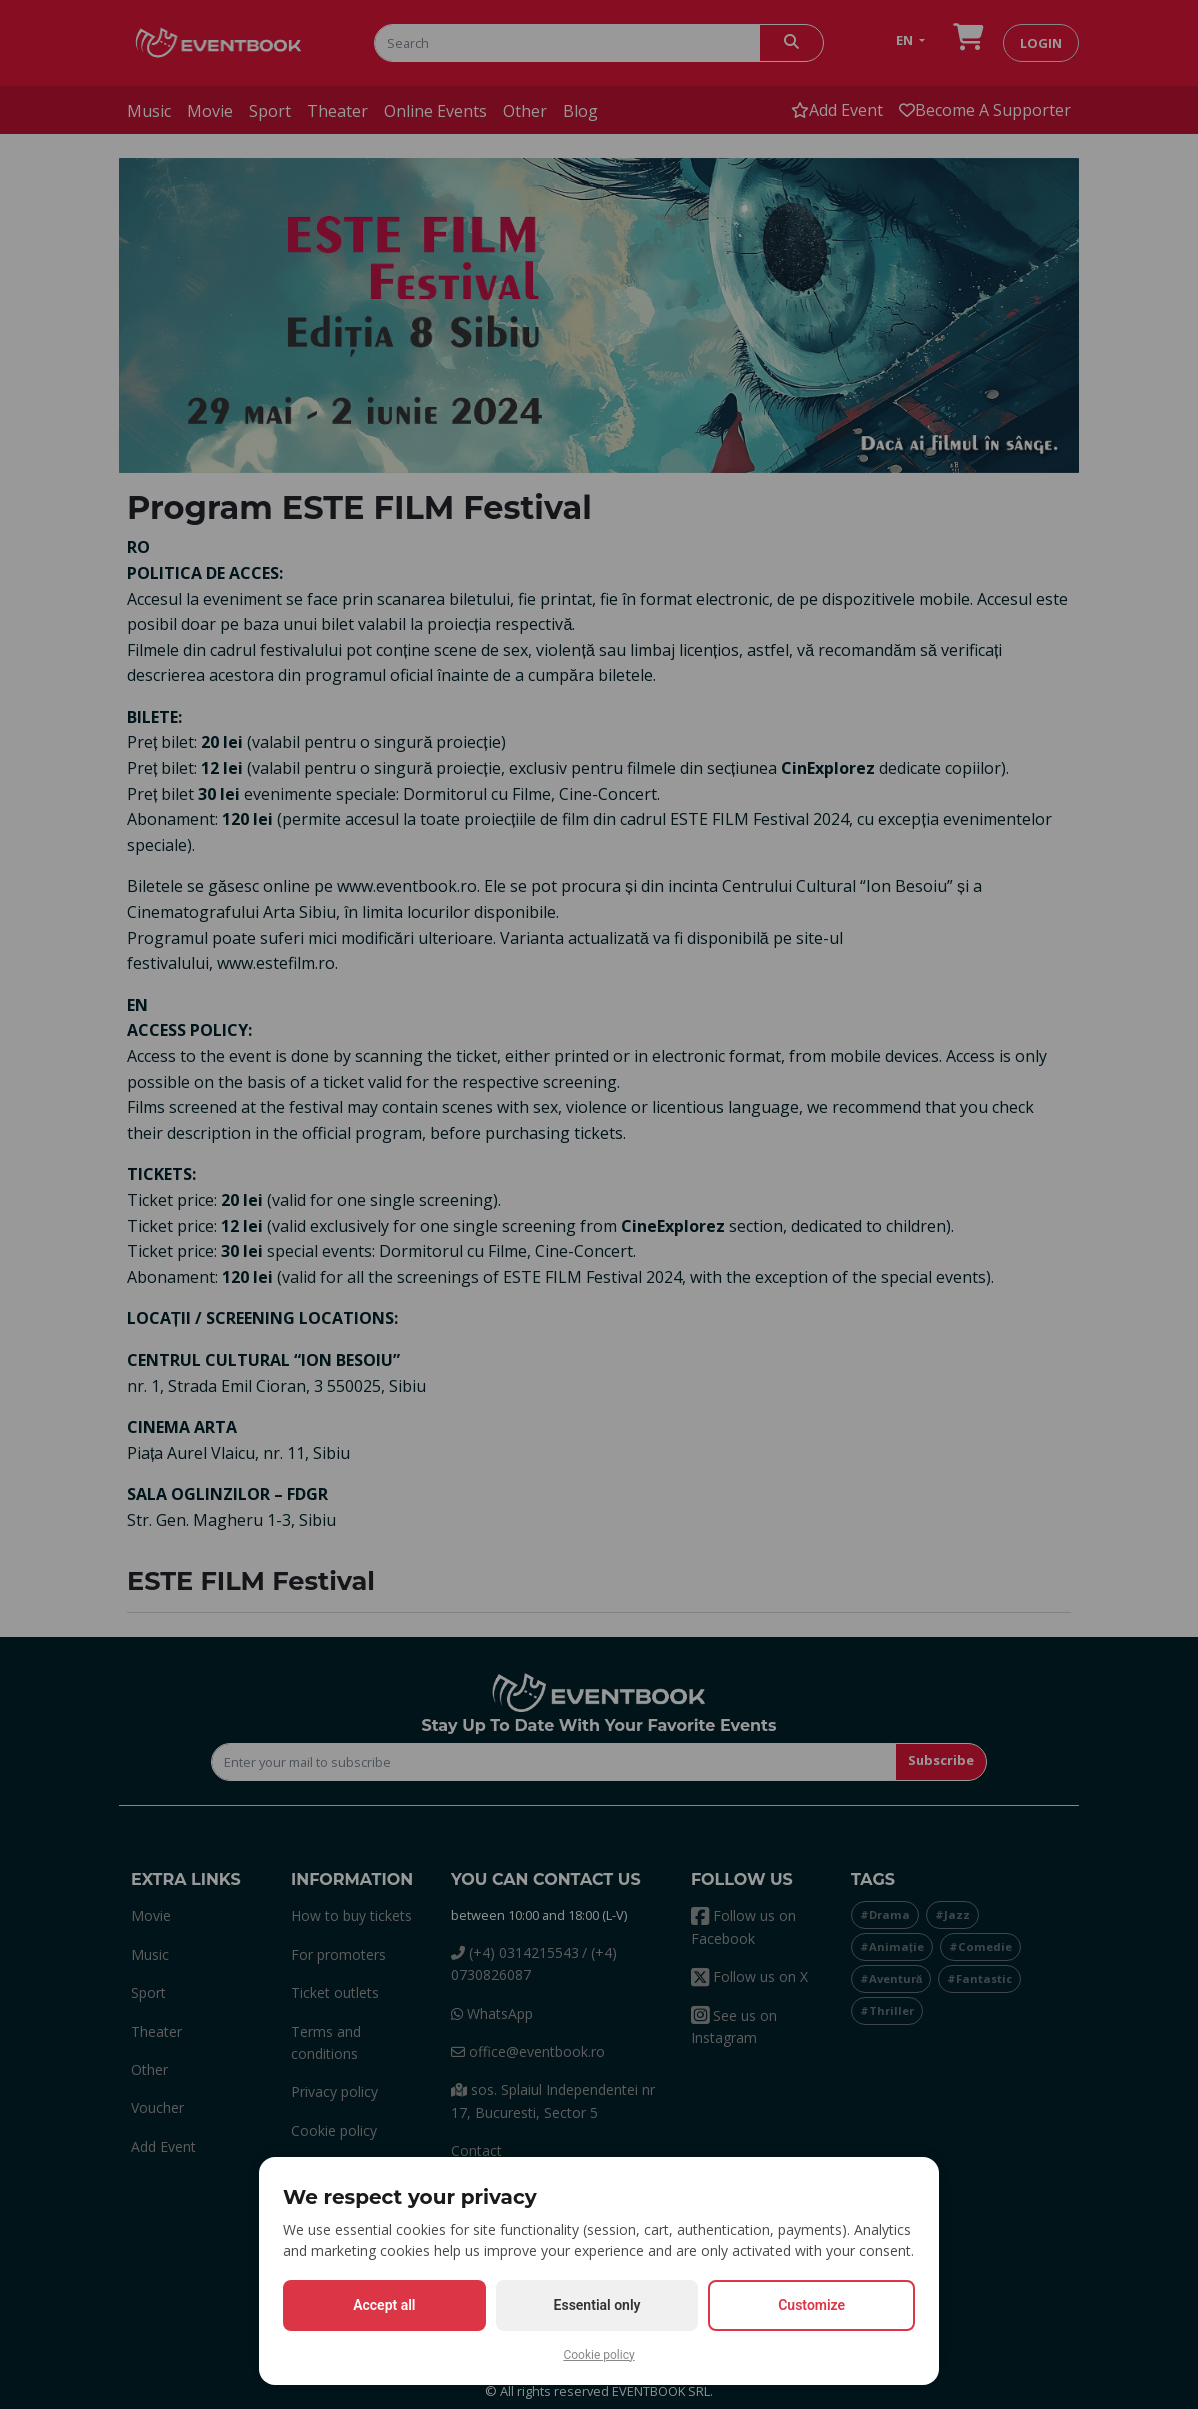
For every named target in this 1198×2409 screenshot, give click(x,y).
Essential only (597, 2305)
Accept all (384, 2305)
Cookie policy (598, 2355)
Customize (811, 2305)
